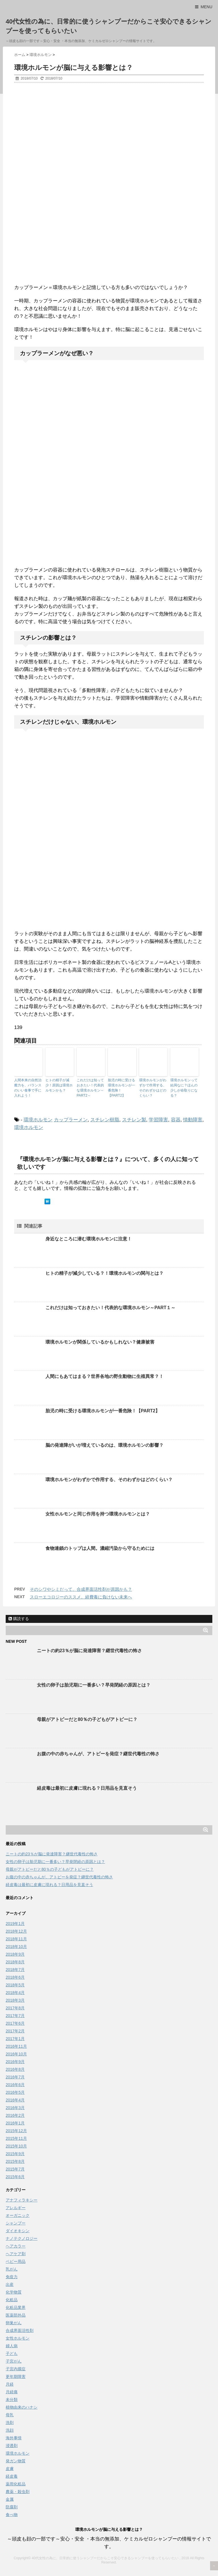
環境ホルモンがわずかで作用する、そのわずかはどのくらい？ (152, 1087)
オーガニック (18, 2215)
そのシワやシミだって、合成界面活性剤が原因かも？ (81, 1589)
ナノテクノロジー (21, 2238)
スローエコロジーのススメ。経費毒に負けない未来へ (81, 1596)
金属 (10, 2499)
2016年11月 (16, 2046)
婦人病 (12, 2346)
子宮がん (14, 2361)
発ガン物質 (16, 2461)
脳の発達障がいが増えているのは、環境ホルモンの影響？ (104, 1445)
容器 (176, 1119)
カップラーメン (71, 1119)
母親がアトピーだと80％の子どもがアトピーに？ (87, 1719)
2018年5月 (15, 1985)
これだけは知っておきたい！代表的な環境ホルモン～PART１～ (110, 1307)
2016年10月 (16, 2054)
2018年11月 (16, 1939)
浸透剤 (12, 2445)
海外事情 (14, 2438)
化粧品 (12, 2300)
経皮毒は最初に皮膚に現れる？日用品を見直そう (87, 1788)
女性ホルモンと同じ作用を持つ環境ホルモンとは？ (97, 1513)
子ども (12, 2353)
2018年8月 (15, 1962)
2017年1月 (15, 2038)
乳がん (12, 2269)
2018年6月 (15, 1977)
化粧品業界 (16, 2307)
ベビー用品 (16, 2261)
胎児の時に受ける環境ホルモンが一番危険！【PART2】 (121, 1087)
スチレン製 (134, 1119)
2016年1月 (15, 2123)
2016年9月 (15, 2061)
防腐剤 (12, 2507)
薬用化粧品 (16, 2484)
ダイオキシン (18, 2230)
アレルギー (16, 2207)
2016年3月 (15, 2107)
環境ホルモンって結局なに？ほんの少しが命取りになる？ (184, 1087)
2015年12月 (16, 2130)
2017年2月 (15, 2031)
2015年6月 (15, 2176)
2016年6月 (15, 2084)
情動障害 (192, 1119)
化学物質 (14, 2292)
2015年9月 (15, 2153)
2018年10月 (16, 1946)
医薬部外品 (16, 2315)
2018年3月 (15, 2000)
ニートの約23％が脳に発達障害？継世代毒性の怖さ (89, 1650)
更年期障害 (16, 2376)
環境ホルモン (38, 1119)
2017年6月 (15, 2023)
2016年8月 (15, 2069)
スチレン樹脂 (104, 1119)
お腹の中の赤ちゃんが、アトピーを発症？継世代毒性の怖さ (98, 1753)
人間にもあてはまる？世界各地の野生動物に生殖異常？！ (104, 1376)
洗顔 (10, 2430)
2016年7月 (15, 2077)
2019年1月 (15, 1923)
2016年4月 (15, 2100)
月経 (10, 2384)
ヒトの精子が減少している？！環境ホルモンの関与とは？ (104, 1273)
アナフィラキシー (21, 2200)
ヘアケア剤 (16, 2253)
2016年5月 (15, 2092)
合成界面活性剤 (19, 2330)
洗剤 (10, 2422)
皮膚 (10, 2468)
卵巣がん (14, 2323)
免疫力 (12, 2276)
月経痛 (12, 2392)
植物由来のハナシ (21, 2407)
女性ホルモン (18, 2338)
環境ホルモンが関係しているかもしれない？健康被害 (99, 1342)
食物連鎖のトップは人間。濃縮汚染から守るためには (99, 1548)
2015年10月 (16, 2146)
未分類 (12, 2399)
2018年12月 (16, 1931)
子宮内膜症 (16, 2369)
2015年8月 (15, 2161)
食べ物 (12, 2514)
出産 (10, 2284)
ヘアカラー (16, 2246)
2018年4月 (15, 1992)
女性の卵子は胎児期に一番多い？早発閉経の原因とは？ (93, 1685)
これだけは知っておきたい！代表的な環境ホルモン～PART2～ (90, 1087)
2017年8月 (15, 2008)
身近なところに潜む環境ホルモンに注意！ (88, 1238)
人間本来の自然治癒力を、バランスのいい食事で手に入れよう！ (27, 1087)
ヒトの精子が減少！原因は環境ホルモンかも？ (59, 1085)
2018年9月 (15, 1954)
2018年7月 (15, 1969)
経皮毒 (12, 2476)
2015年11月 (16, 2138)
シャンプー (16, 2223)
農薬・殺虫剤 (18, 2491)
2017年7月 (15, 2015)
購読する (19, 1618)
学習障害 (158, 1119)
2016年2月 (15, 2115)
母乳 (10, 2415)
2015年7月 (15, 2169)
